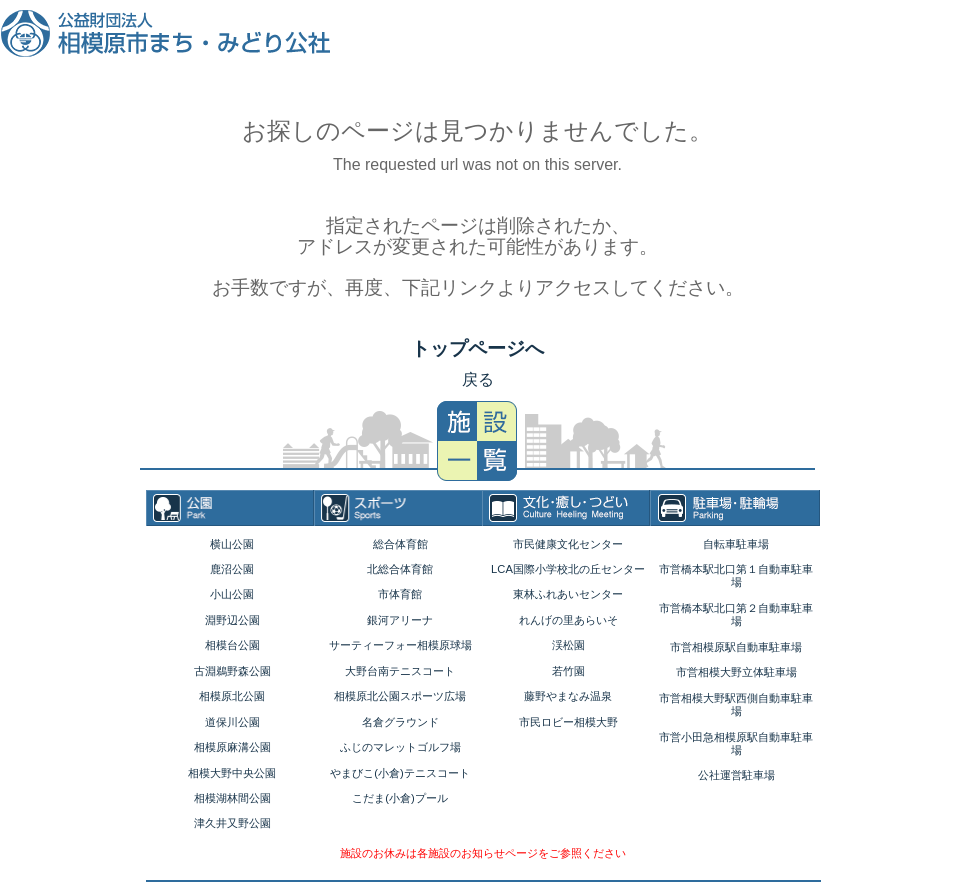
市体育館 (400, 594)
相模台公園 (232, 645)
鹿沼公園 (232, 569)
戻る (478, 379)
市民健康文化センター (568, 544)
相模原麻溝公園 (232, 747)
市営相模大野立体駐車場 (736, 672)
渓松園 (568, 645)
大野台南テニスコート (400, 671)
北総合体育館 (400, 569)
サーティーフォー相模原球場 (400, 645)
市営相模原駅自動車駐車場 (736, 647)
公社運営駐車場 (736, 775)
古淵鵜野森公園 (232, 671)
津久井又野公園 (232, 823)
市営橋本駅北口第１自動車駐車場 (736, 575)
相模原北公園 (232, 696)
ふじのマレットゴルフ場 (400, 747)
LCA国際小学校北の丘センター (568, 569)
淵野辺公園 (232, 620)
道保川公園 (232, 722)
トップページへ (477, 348)
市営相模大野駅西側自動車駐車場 (736, 704)
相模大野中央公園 (232, 773)
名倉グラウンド (400, 722)
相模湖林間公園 (232, 798)
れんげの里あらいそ (568, 620)
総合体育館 (400, 544)
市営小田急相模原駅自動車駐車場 (736, 743)
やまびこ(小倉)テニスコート (399, 773)
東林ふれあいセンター (568, 594)
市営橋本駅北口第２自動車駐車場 (736, 614)
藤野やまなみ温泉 (568, 696)
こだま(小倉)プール (399, 798)
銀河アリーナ (400, 620)
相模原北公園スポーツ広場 (400, 696)
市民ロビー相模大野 (568, 722)
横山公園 (232, 544)
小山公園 (232, 594)
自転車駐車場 (736, 544)
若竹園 (568, 671)
